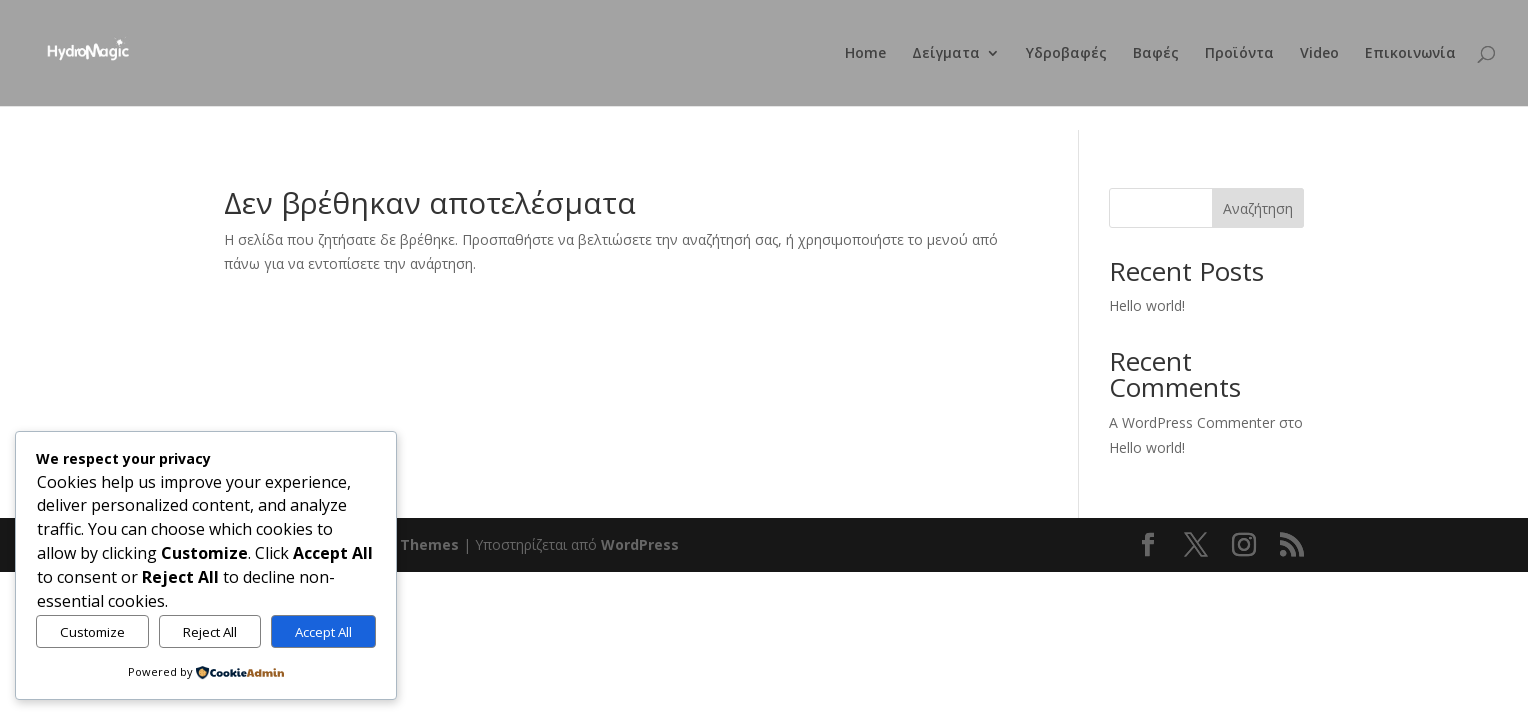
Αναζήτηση (1258, 208)
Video (1319, 54)
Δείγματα (946, 54)
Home (865, 54)
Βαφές (1156, 54)
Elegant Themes (399, 544)
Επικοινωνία (1410, 54)
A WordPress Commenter (1192, 422)
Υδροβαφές (1066, 54)
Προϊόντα (1239, 54)
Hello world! (1147, 305)
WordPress (640, 544)
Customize (92, 632)
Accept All (323, 632)
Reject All (210, 632)
